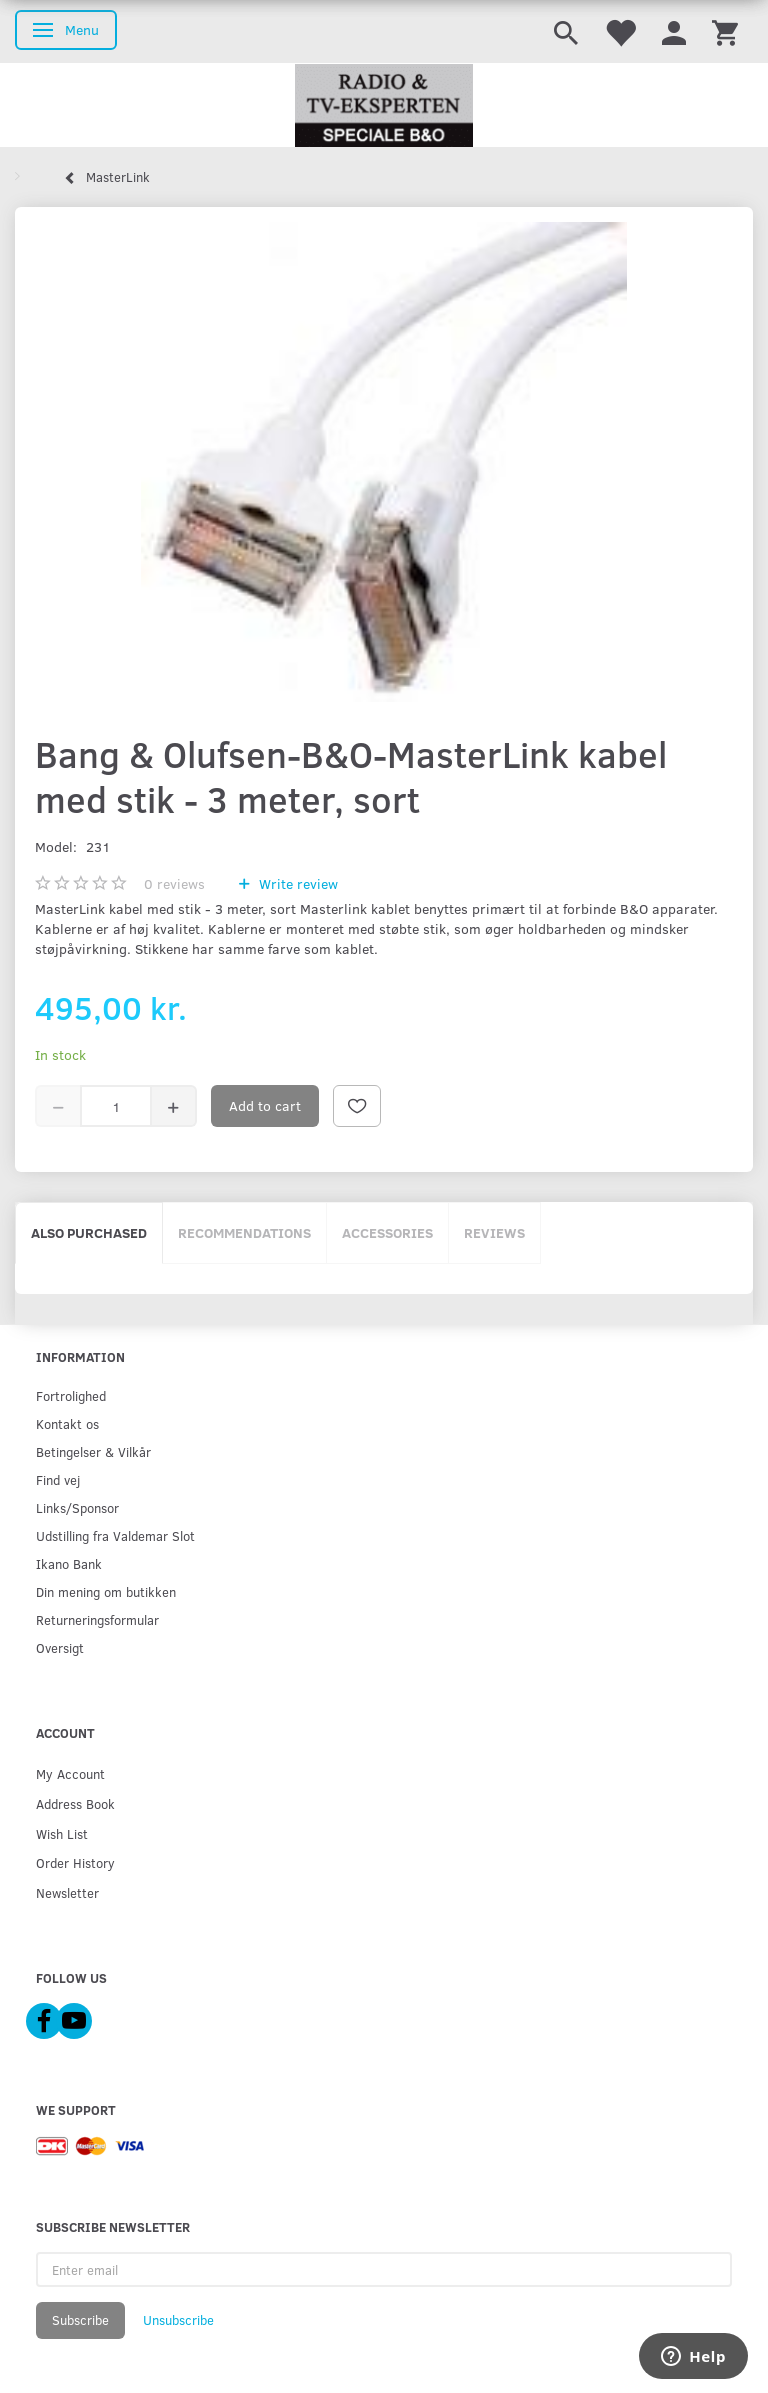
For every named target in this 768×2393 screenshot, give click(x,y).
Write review (296, 883)
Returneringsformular (97, 1619)
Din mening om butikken (106, 1591)
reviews (174, 883)
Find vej (58, 1479)
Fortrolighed (71, 1395)
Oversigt (60, 1647)
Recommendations (244, 1232)
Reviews (494, 1232)
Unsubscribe (178, 2320)
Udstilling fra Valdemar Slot (115, 1535)
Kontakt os (67, 1423)
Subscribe (80, 2320)
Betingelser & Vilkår (93, 1451)
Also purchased (89, 1232)
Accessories (387, 1232)
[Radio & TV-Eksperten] (384, 106)
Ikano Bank (69, 1563)
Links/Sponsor (77, 1507)
